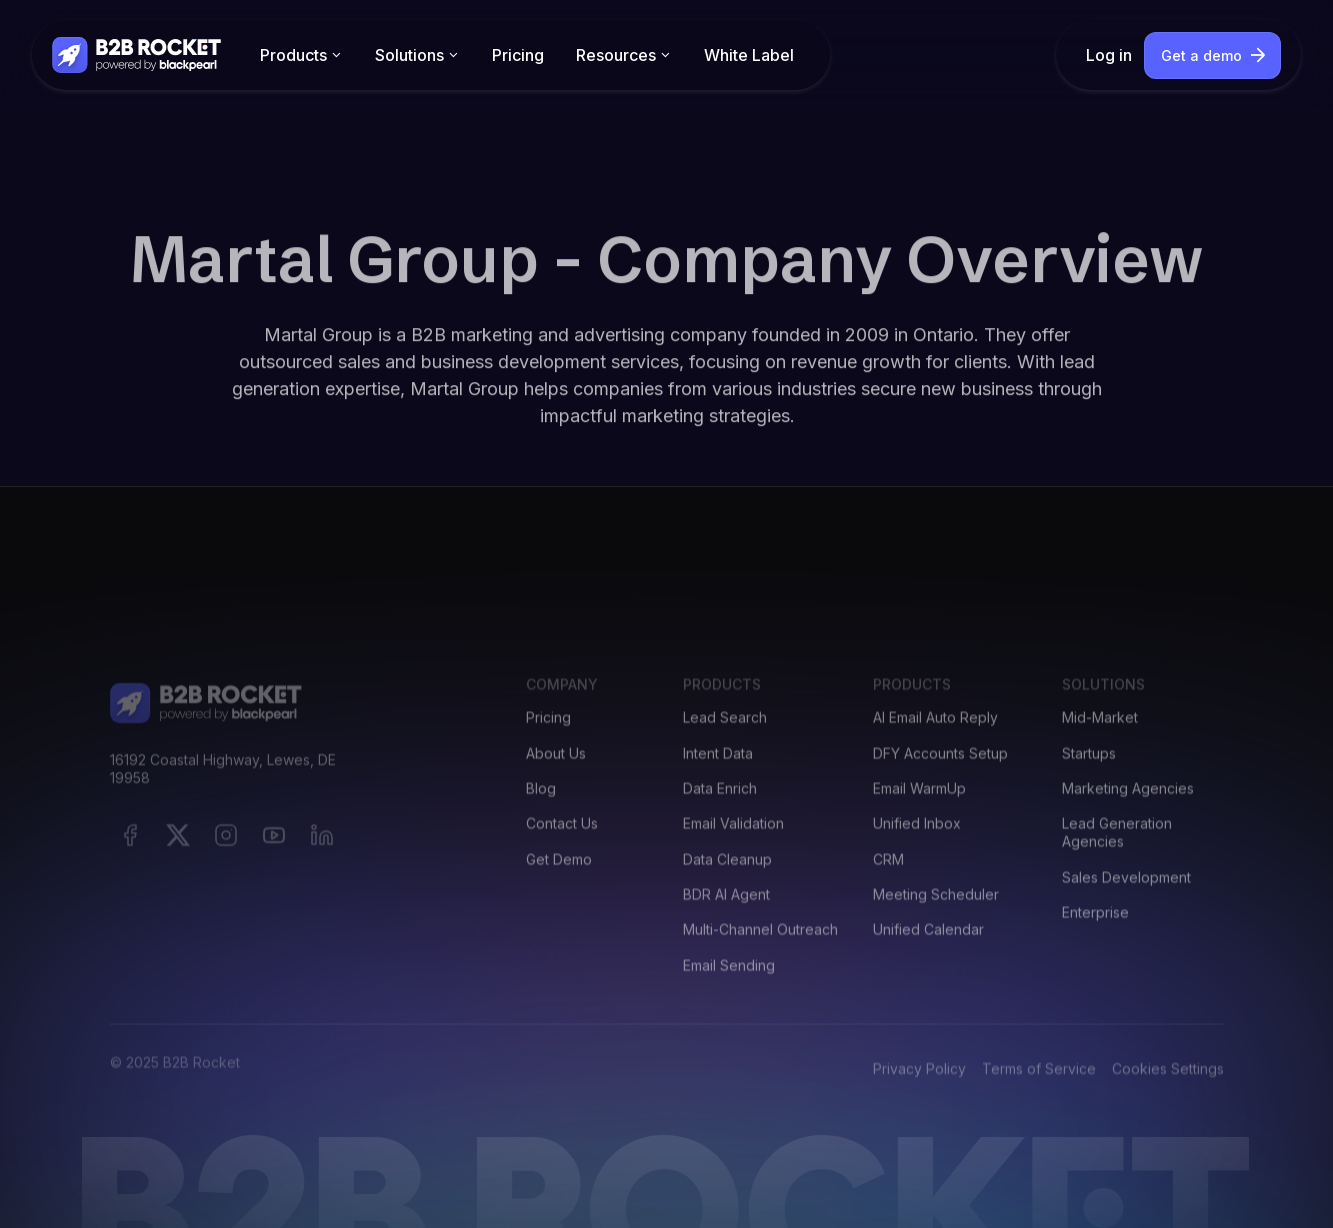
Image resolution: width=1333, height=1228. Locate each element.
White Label (749, 55)
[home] (138, 54)
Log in (1109, 55)
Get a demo (1201, 55)
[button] (301, 55)
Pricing (518, 55)
